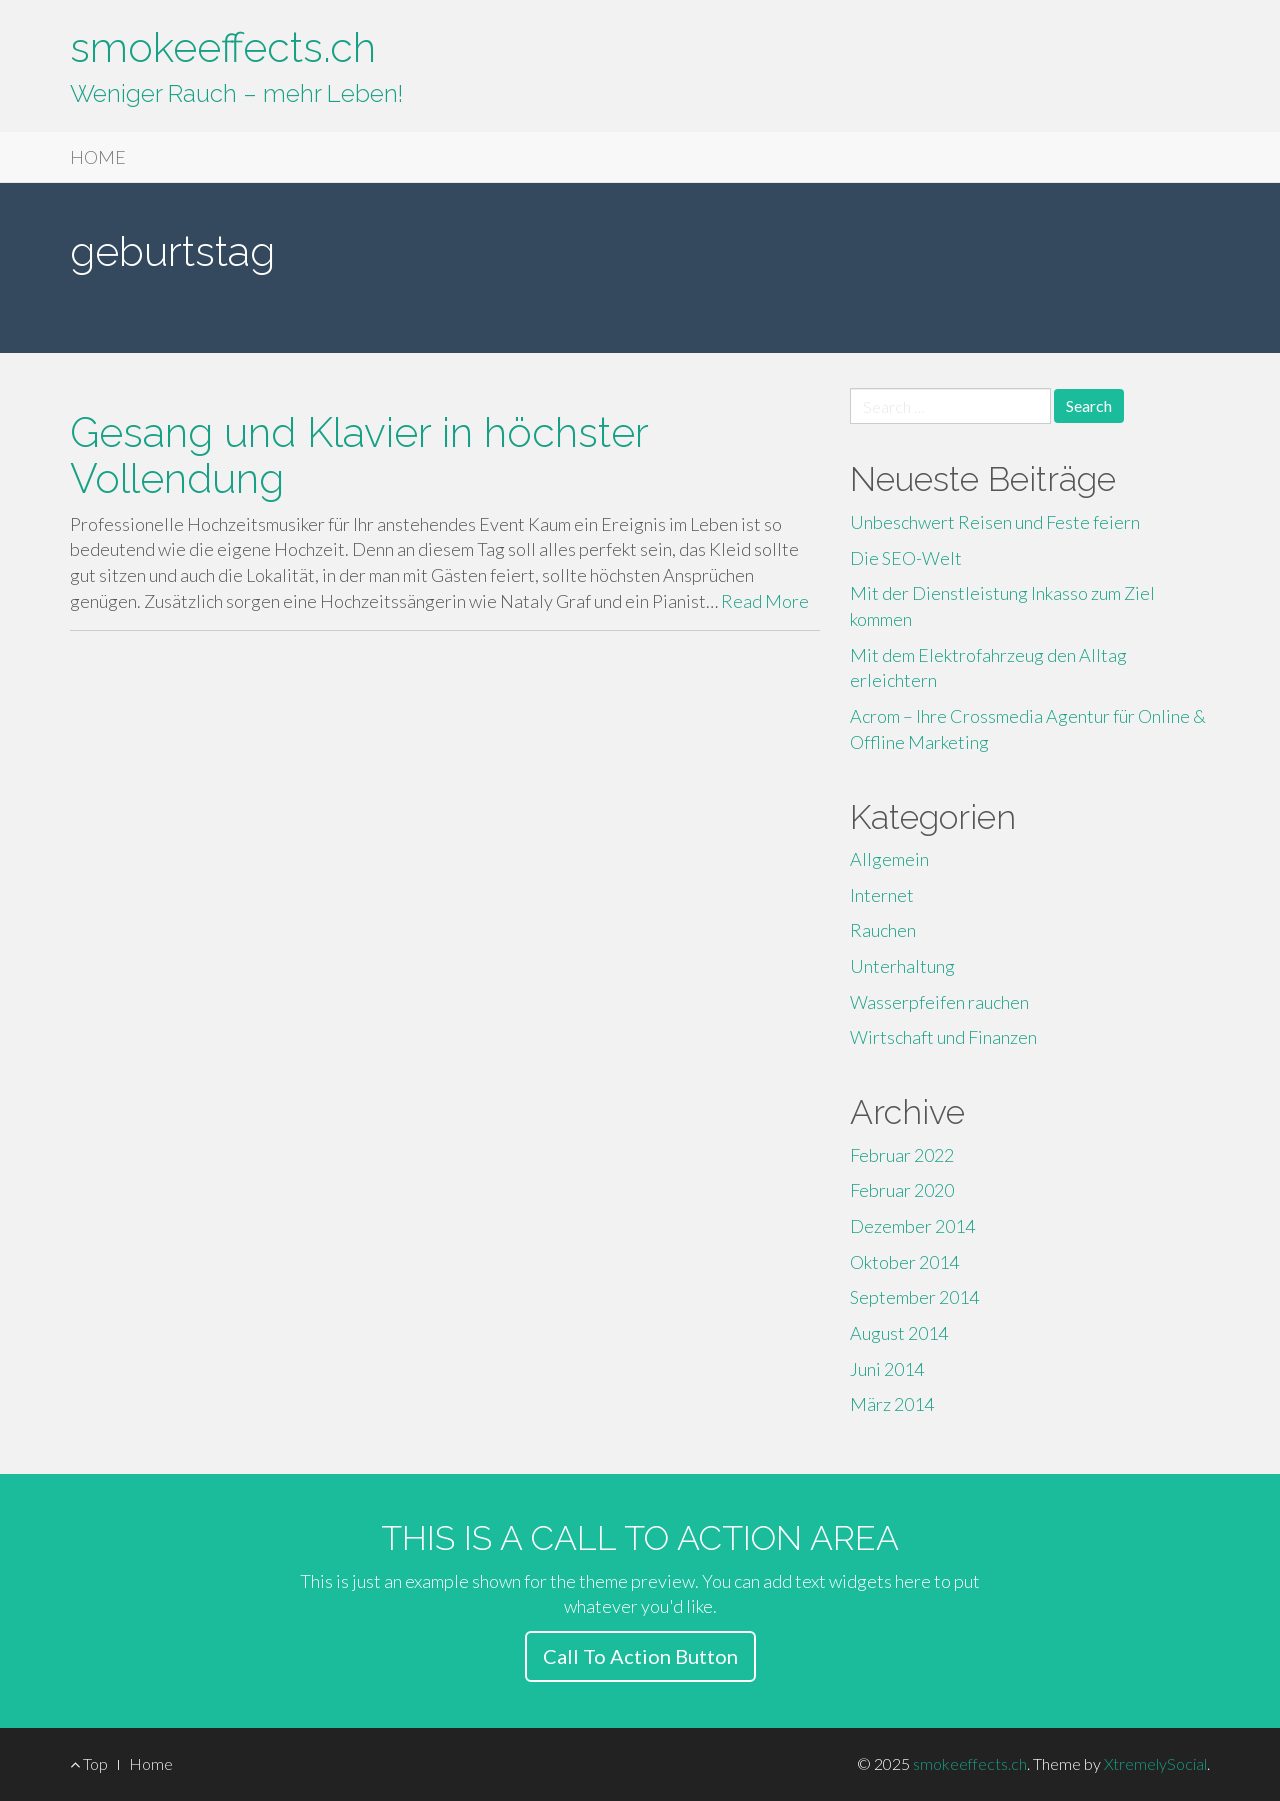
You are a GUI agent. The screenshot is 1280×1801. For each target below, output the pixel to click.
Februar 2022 (902, 1155)
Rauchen (883, 930)
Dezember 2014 (912, 1226)
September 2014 (914, 1297)
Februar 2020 (902, 1190)
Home (151, 1763)
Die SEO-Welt (906, 558)
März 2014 (892, 1404)
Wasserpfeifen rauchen (939, 1002)
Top (89, 1763)
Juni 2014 (887, 1369)
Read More (765, 601)
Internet (882, 895)
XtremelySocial (1155, 1763)
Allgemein (889, 859)
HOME (98, 157)
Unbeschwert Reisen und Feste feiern (995, 522)
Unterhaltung (902, 966)
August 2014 (899, 1333)
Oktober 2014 (904, 1262)
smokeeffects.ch (223, 47)
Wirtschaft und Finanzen (943, 1037)
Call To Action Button (640, 1656)
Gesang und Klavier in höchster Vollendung (359, 455)
